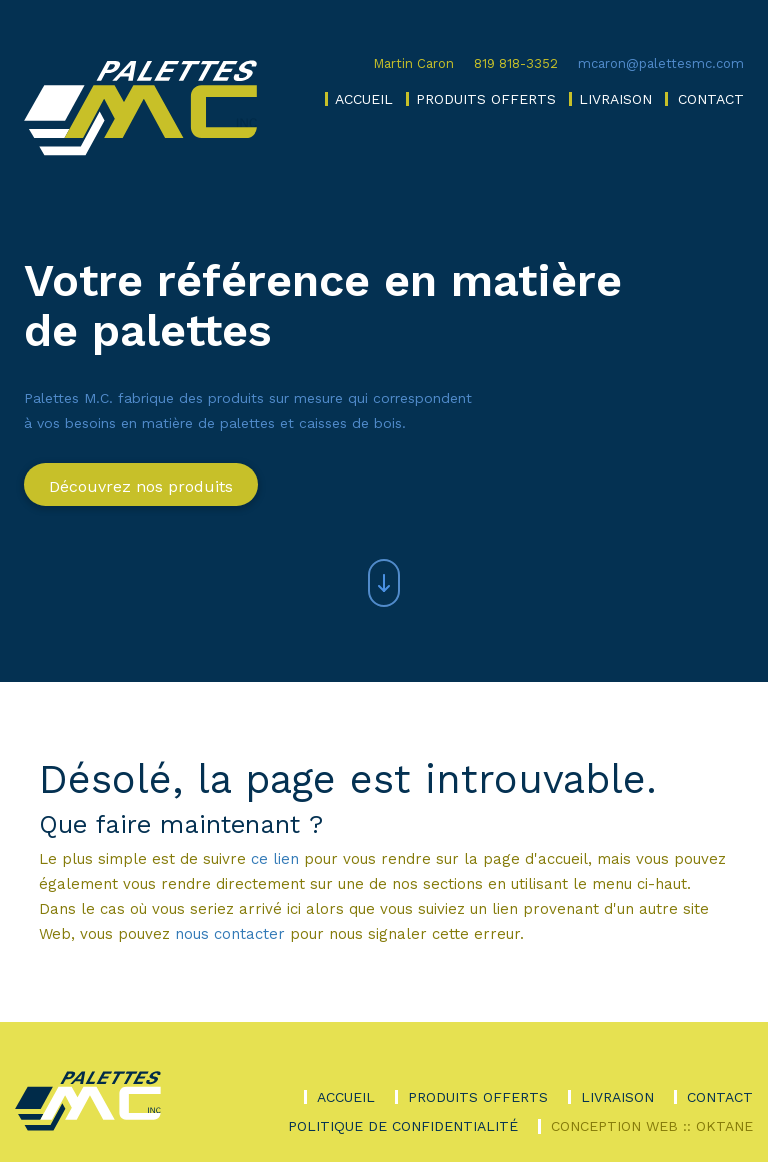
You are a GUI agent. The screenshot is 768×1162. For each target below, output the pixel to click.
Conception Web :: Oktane (652, 1126)
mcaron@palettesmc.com (661, 63)
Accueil (364, 99)
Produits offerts (486, 99)
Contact (711, 99)
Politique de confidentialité (403, 1126)
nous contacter (230, 934)
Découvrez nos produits (141, 486)
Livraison (615, 99)
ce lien (275, 859)
